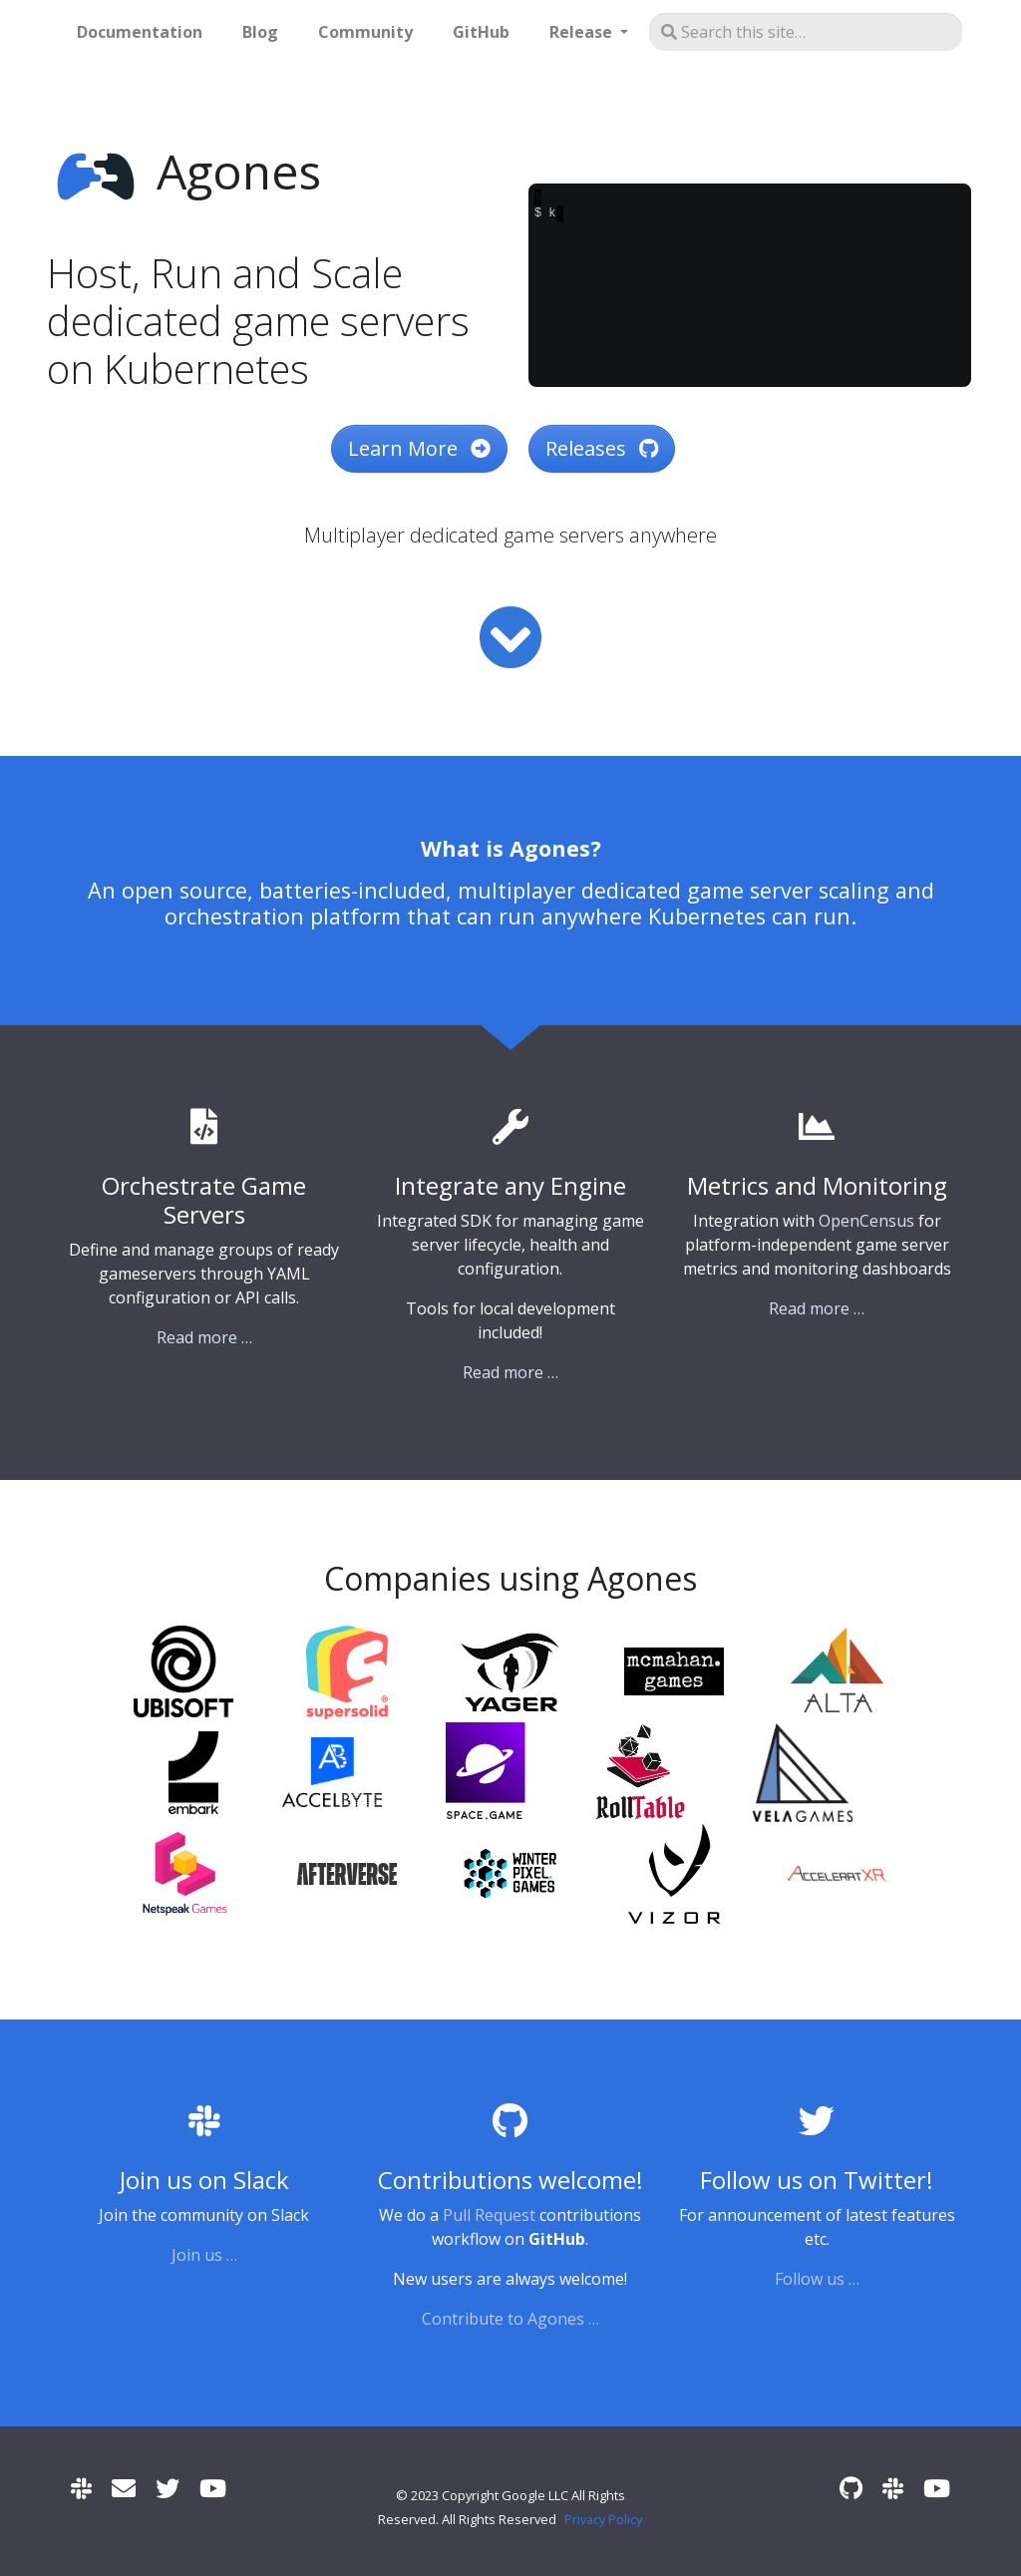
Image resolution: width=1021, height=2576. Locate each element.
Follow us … (817, 2279)
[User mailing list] (124, 2487)
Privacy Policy (603, 2519)
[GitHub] (851, 2487)
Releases (601, 448)
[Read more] (510, 637)
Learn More (419, 448)
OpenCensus (866, 1221)
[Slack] (81, 2487)
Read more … (204, 1337)
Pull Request (489, 2215)
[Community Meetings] (212, 2487)
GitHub (481, 32)
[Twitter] (167, 2487)
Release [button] (582, 32)
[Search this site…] (805, 32)
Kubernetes (707, 916)
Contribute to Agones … (510, 2319)
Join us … (204, 2255)
